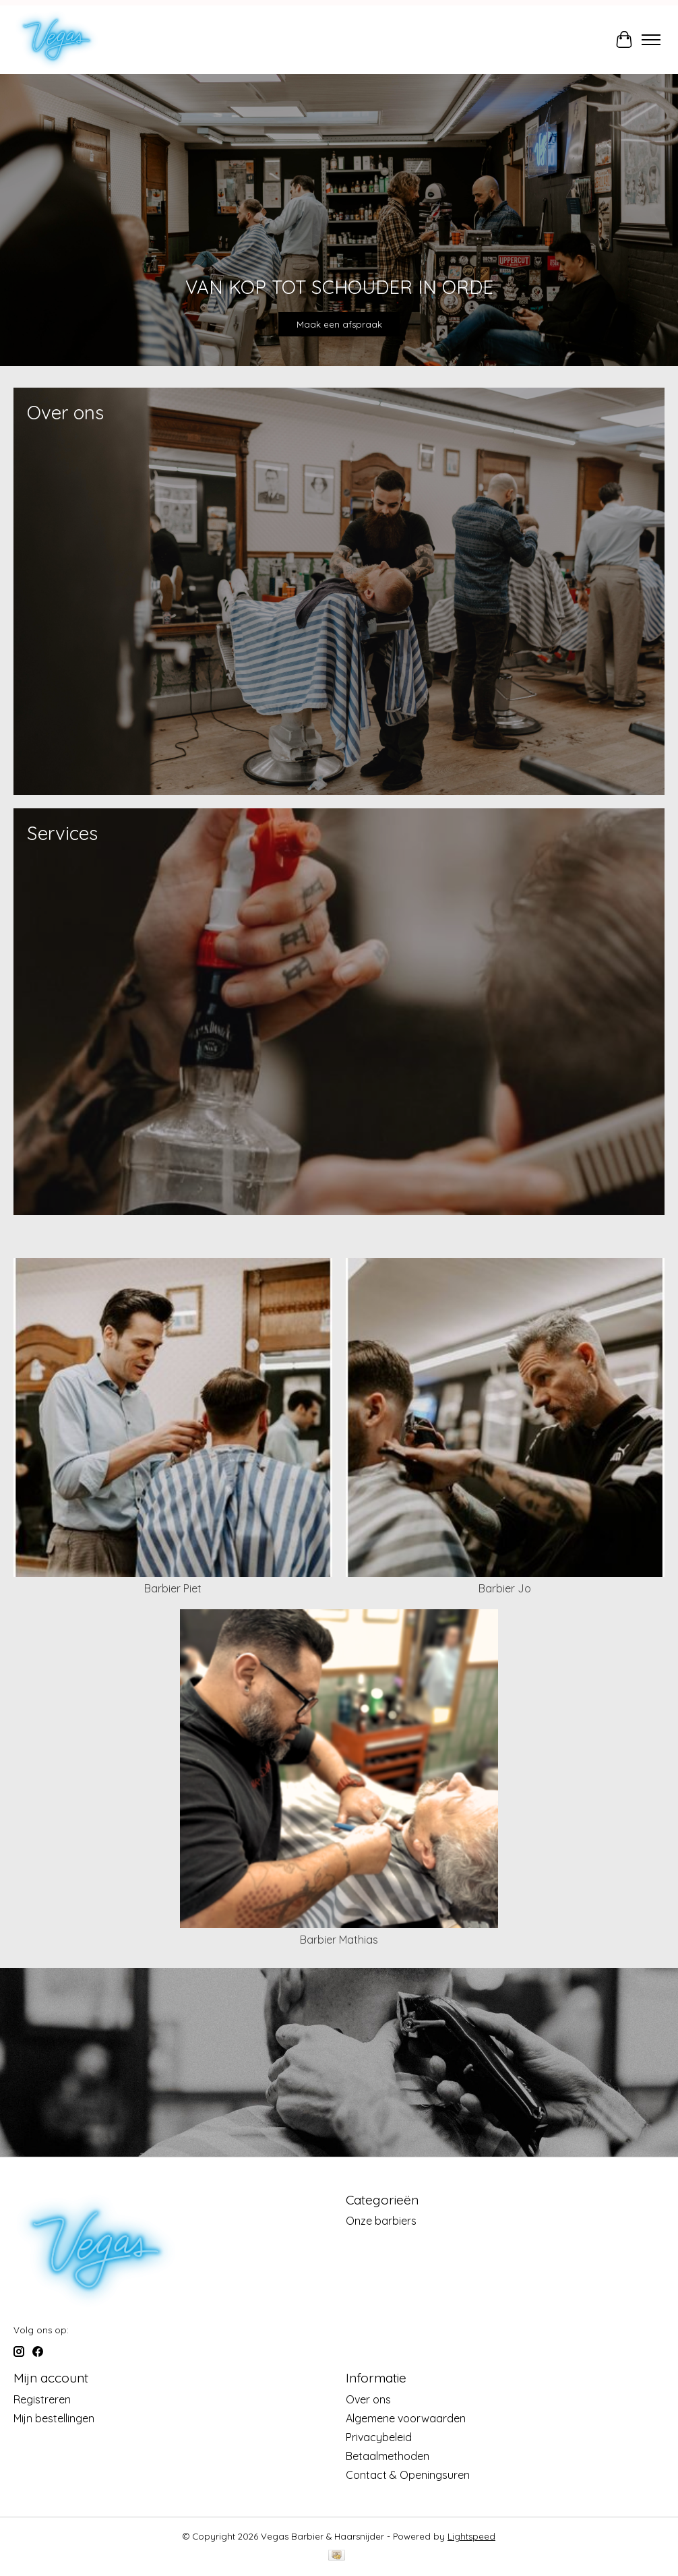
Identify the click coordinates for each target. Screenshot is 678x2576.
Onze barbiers (381, 2220)
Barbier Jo (505, 1588)
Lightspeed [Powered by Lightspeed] (471, 2536)
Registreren (42, 2399)
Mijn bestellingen (53, 2418)
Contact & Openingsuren (408, 2475)
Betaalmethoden (387, 2456)
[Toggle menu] (651, 39)
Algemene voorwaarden (406, 2418)
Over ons (368, 2399)
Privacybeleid (379, 2437)
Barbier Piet (173, 1588)
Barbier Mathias (339, 1939)
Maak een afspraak (339, 325)
